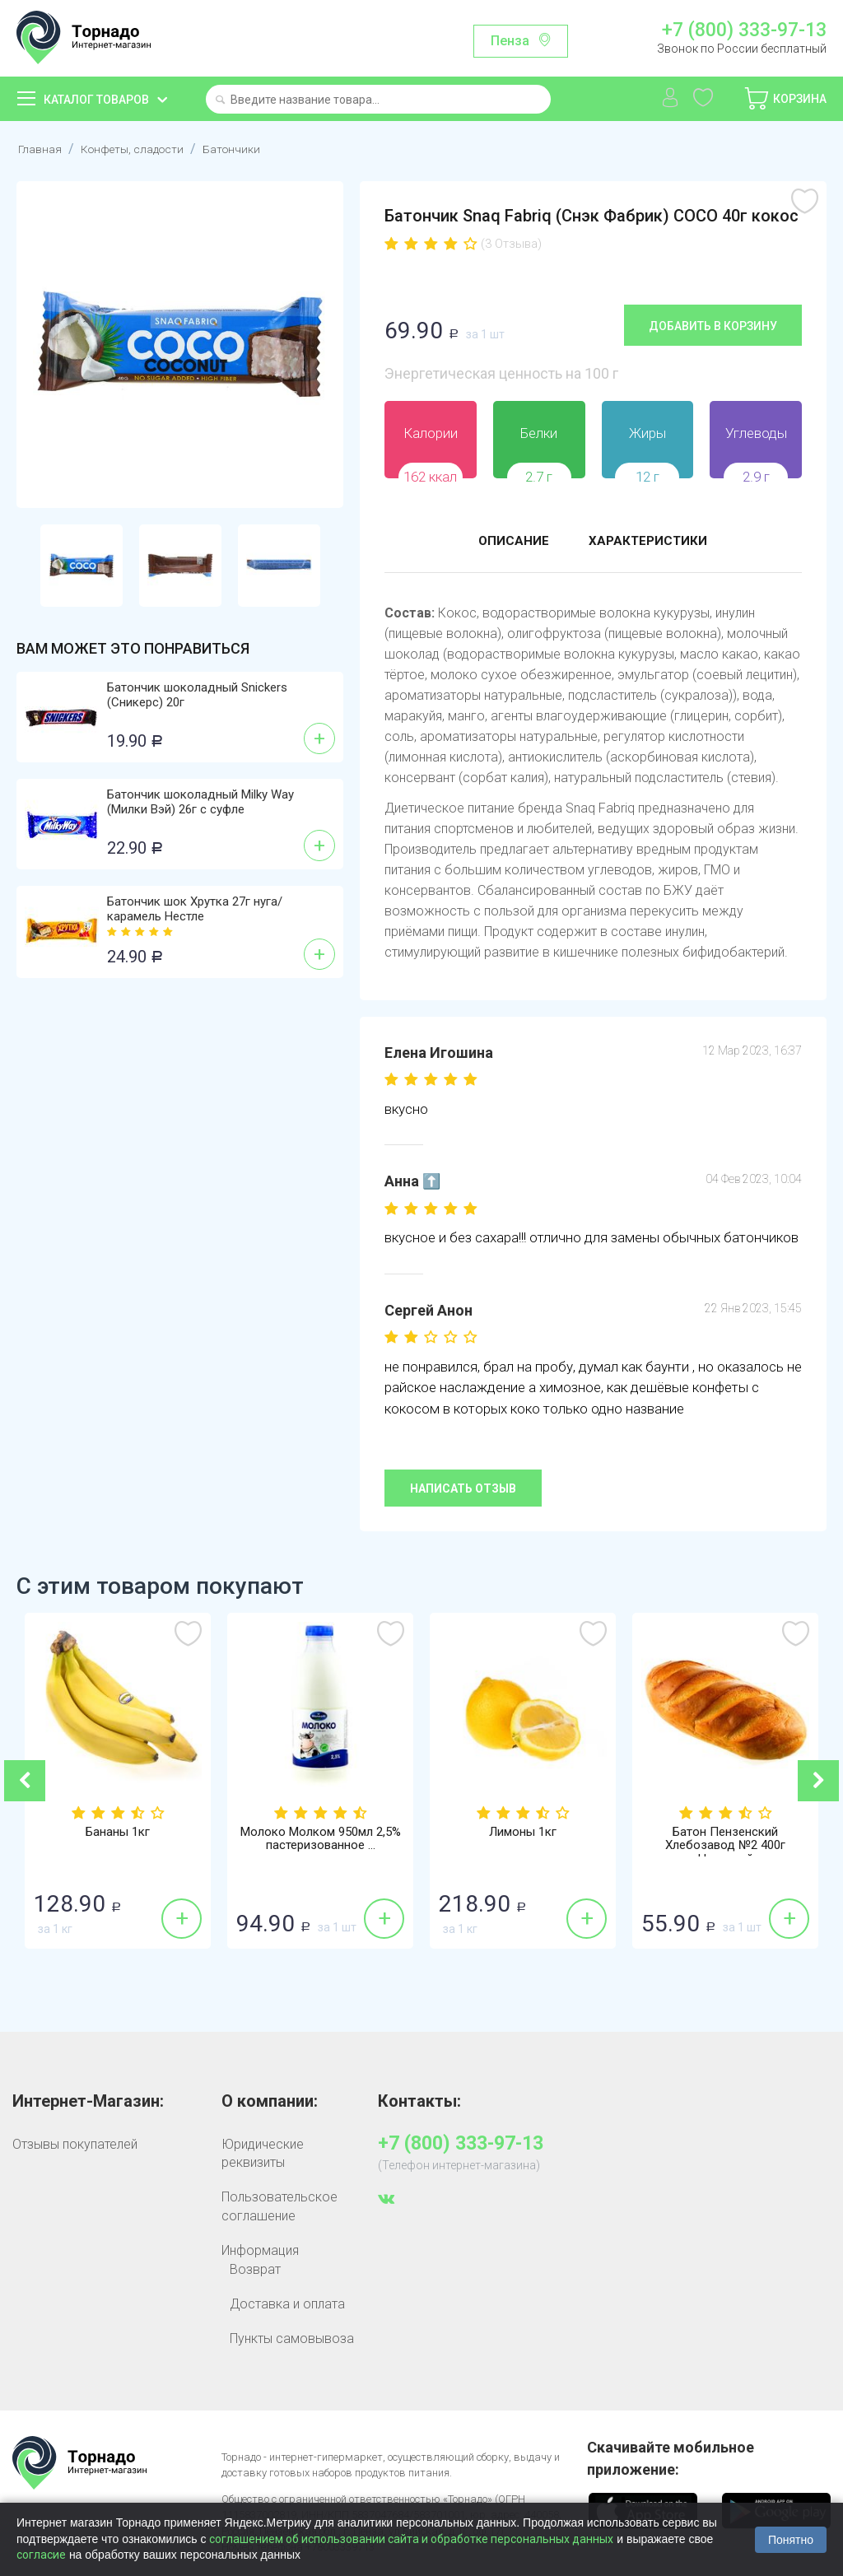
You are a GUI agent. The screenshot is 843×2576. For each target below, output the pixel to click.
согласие (41, 2554)
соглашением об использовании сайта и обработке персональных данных (411, 2539)
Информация (260, 2250)
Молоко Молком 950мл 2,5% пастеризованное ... (320, 1839)
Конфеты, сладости (143, 148)
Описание (506, 542)
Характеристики (653, 542)
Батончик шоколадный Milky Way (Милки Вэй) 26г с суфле (200, 802)
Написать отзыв (463, 1488)
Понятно (790, 2539)
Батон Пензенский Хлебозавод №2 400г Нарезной (725, 1846)
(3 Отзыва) (511, 243)
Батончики (252, 148)
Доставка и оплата (287, 2303)
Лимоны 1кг (523, 1831)
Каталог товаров (96, 99)
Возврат (255, 2268)
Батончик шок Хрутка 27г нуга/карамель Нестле (194, 909)
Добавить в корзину (713, 325)
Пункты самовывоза (292, 2338)
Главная (41, 148)
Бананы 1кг (118, 1831)
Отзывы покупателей (74, 2143)
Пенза (510, 41)
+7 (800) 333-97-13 (744, 30)
